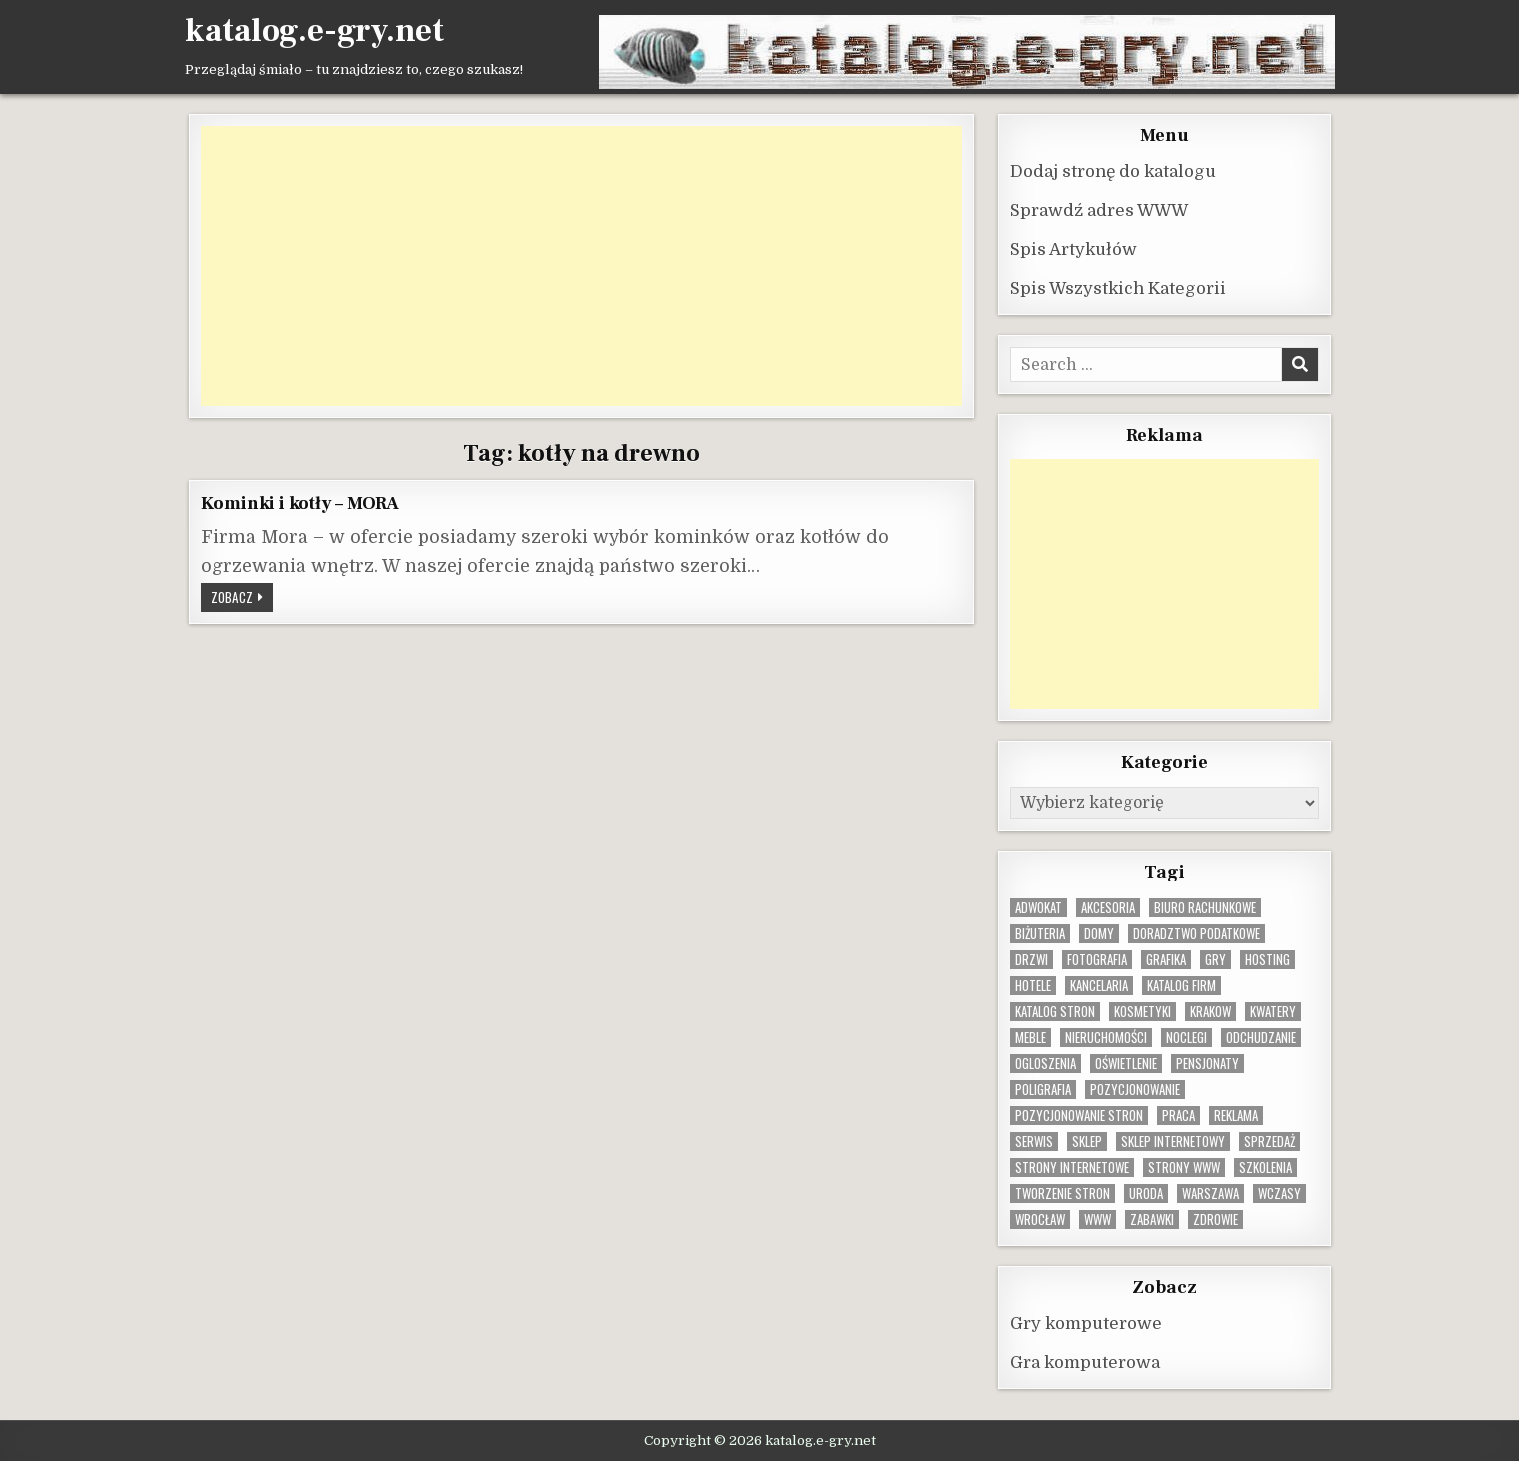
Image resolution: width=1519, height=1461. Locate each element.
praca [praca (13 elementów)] (1178, 1114)
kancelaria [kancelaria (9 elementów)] (1099, 984)
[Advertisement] (582, 265)
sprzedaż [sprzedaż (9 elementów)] (1269, 1140)
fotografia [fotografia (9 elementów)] (1097, 958)
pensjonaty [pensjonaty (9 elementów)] (1207, 1062)
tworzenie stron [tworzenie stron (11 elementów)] (1062, 1192)
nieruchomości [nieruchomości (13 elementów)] (1106, 1036)
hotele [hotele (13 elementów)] (1033, 984)
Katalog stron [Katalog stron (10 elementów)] (1055, 1010)
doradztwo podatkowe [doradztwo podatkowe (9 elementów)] (1196, 932)
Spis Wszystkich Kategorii (1118, 287)
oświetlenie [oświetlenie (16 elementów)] (1126, 1062)
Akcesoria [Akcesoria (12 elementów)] (1108, 906)
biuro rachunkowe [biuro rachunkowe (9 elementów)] (1205, 906)
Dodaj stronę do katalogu (1113, 170)
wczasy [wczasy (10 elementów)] (1279, 1192)
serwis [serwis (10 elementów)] (1034, 1140)
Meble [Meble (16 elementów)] (1030, 1036)
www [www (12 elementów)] (1097, 1218)
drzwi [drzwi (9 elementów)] (1031, 958)
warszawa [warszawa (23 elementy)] (1210, 1192)
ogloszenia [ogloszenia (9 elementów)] (1045, 1062)
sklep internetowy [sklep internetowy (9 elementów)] (1173, 1140)
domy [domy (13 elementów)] (1099, 932)
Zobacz (242, 598)
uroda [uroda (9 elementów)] (1146, 1192)
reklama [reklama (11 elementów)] (1236, 1114)
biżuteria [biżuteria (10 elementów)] (1040, 932)
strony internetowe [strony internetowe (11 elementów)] (1072, 1166)
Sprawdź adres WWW (1099, 209)
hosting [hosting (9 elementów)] (1267, 958)
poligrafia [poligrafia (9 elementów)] (1043, 1088)
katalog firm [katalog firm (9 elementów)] (1181, 984)
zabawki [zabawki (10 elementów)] (1152, 1218)
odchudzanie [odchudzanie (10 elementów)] (1261, 1036)
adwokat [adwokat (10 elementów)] (1038, 906)
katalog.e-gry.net (314, 31)
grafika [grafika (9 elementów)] (1166, 958)
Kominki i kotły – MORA (300, 502)
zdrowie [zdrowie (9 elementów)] (1215, 1218)
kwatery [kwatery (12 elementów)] (1273, 1010)
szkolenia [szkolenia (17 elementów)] (1265, 1166)
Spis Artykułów (1073, 248)
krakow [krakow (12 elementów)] (1210, 1010)
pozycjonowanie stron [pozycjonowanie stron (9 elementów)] (1079, 1114)
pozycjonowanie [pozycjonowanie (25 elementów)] (1135, 1088)
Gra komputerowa (1085, 1361)
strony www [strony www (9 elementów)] (1184, 1166)
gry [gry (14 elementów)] (1215, 958)
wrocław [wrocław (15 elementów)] (1040, 1218)
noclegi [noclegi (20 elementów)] (1186, 1036)
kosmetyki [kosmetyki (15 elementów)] (1142, 1010)
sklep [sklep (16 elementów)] (1087, 1140)
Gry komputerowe (1086, 1322)
